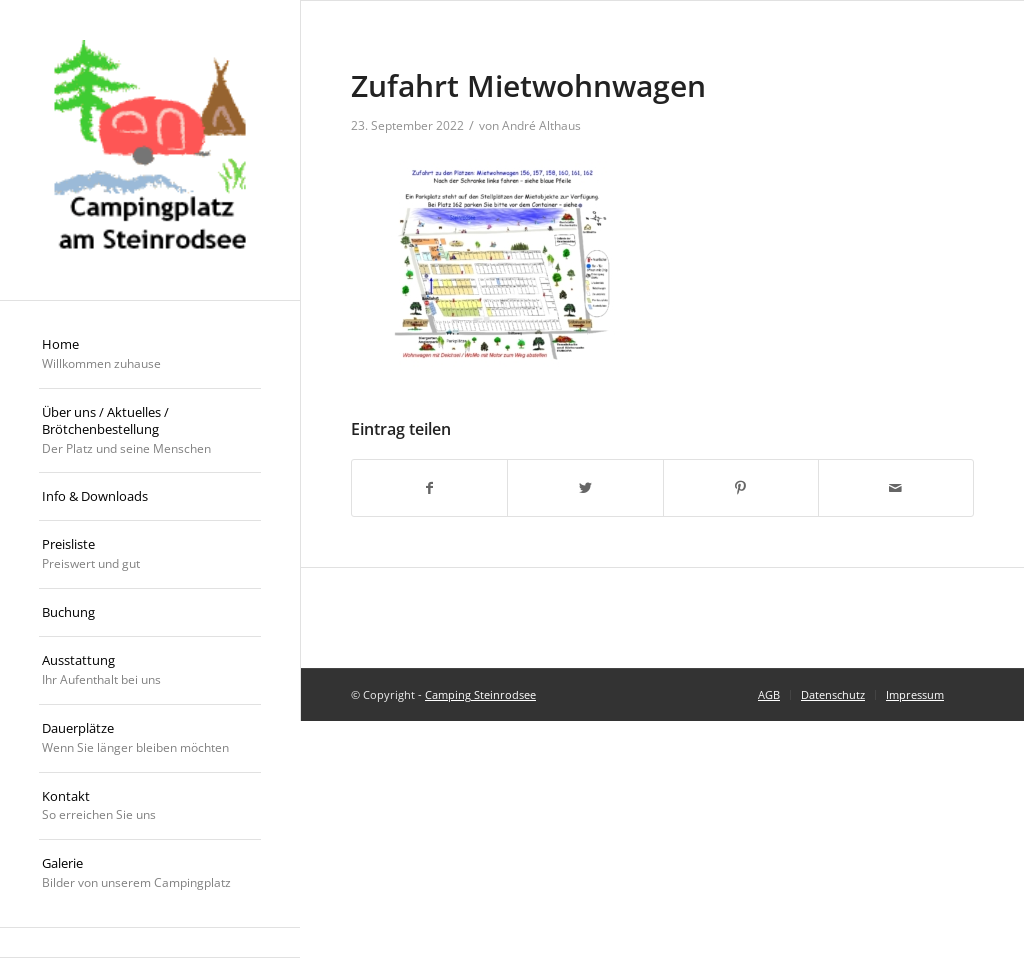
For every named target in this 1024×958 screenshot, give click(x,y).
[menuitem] (150, 355)
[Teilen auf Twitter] (585, 488)
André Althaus (541, 125)
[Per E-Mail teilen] (896, 488)
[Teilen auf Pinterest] (741, 488)
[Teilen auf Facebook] (429, 488)
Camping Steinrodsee (480, 694)
